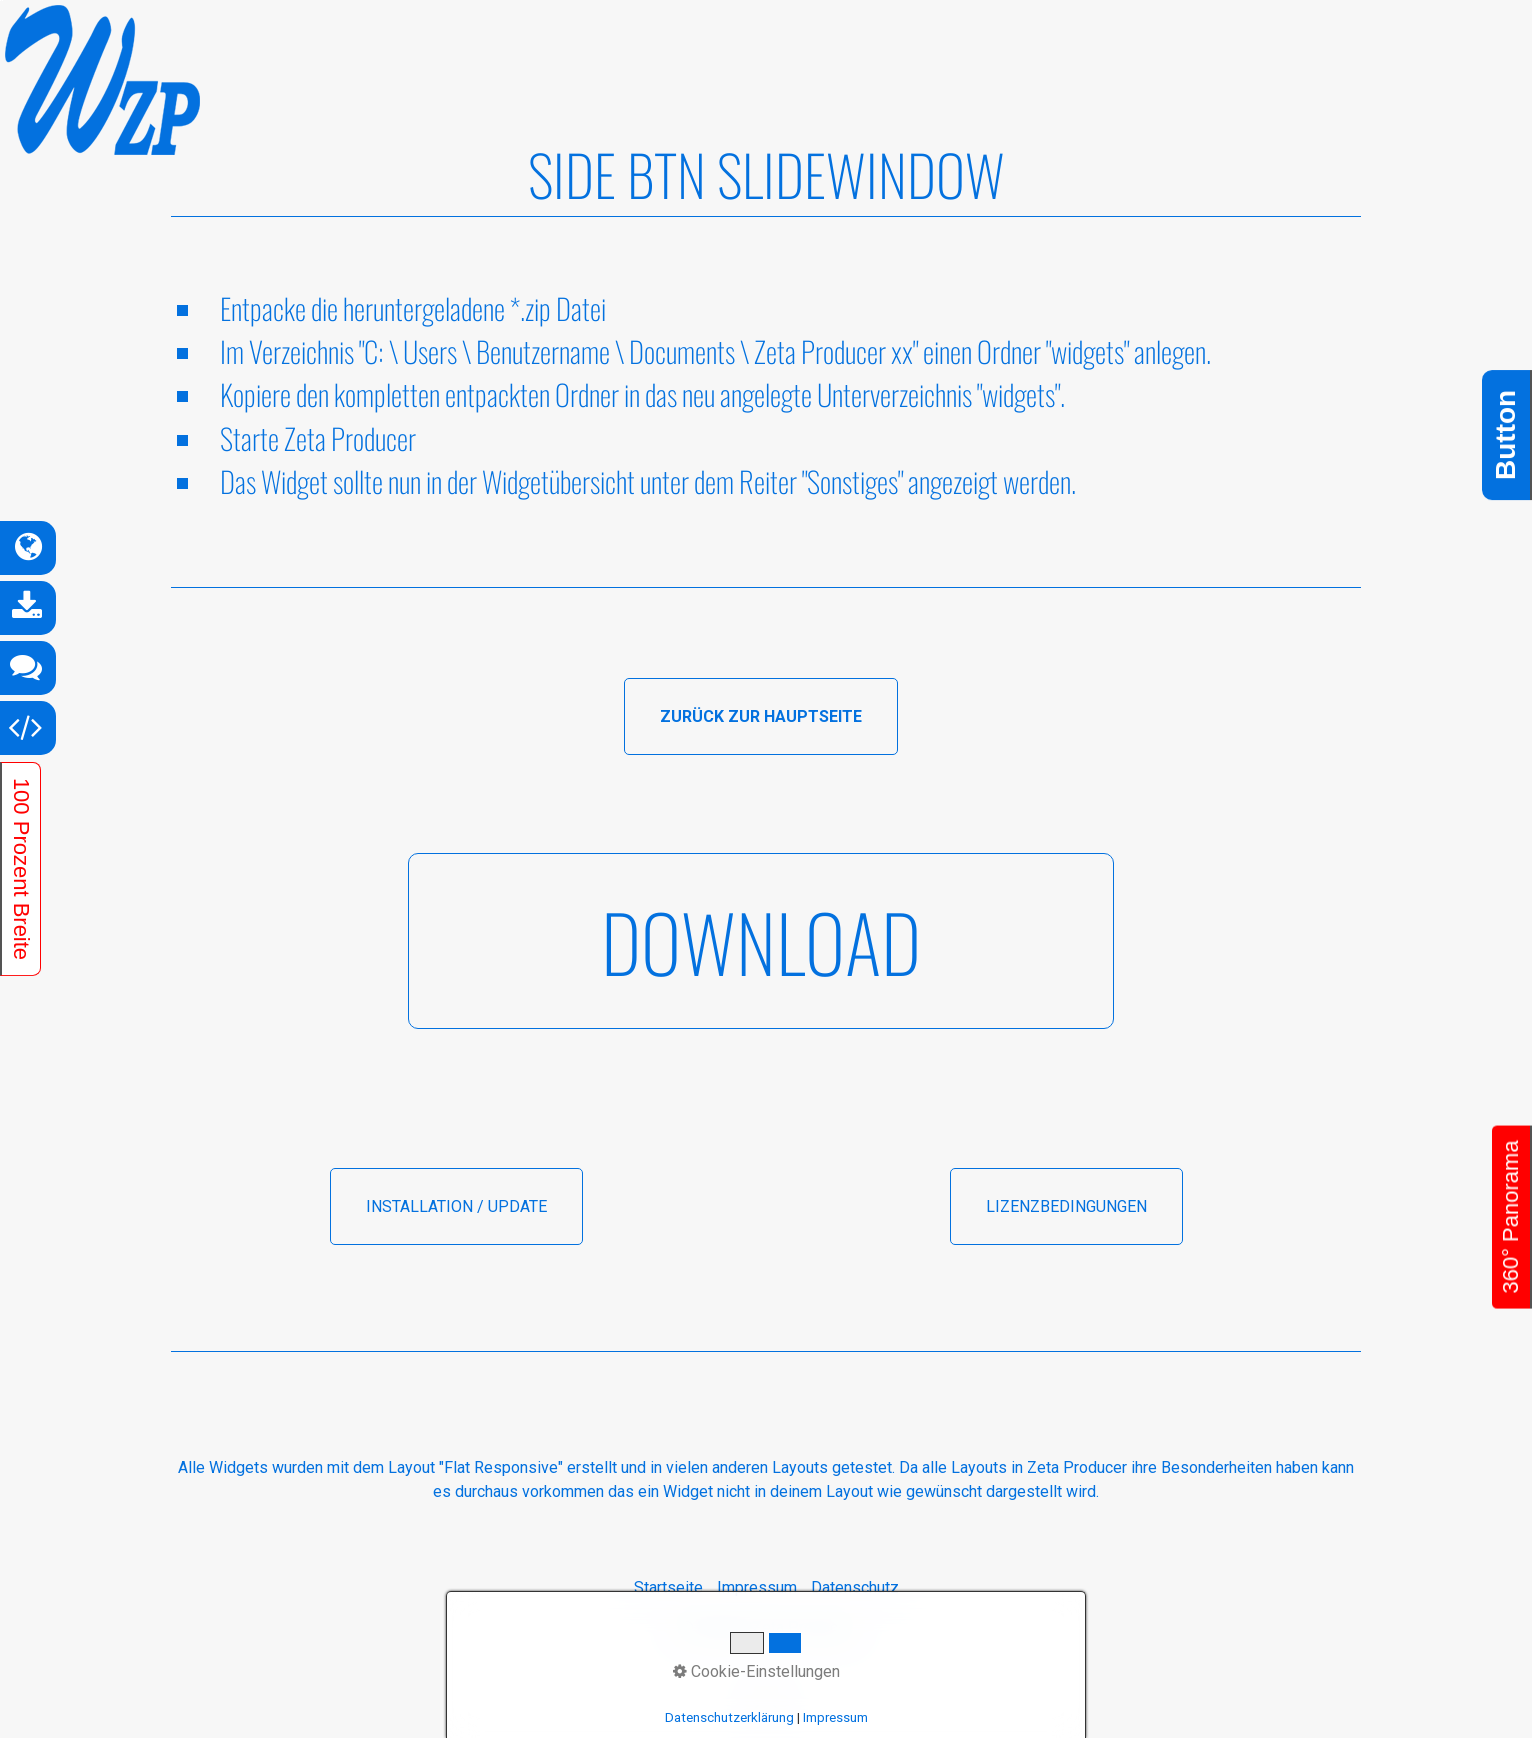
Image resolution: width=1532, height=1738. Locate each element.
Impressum (757, 1587)
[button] (761, 716)
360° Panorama (1510, 1216)
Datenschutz (855, 1587)
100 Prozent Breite (21, 869)
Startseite (668, 1587)
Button (1505, 434)
